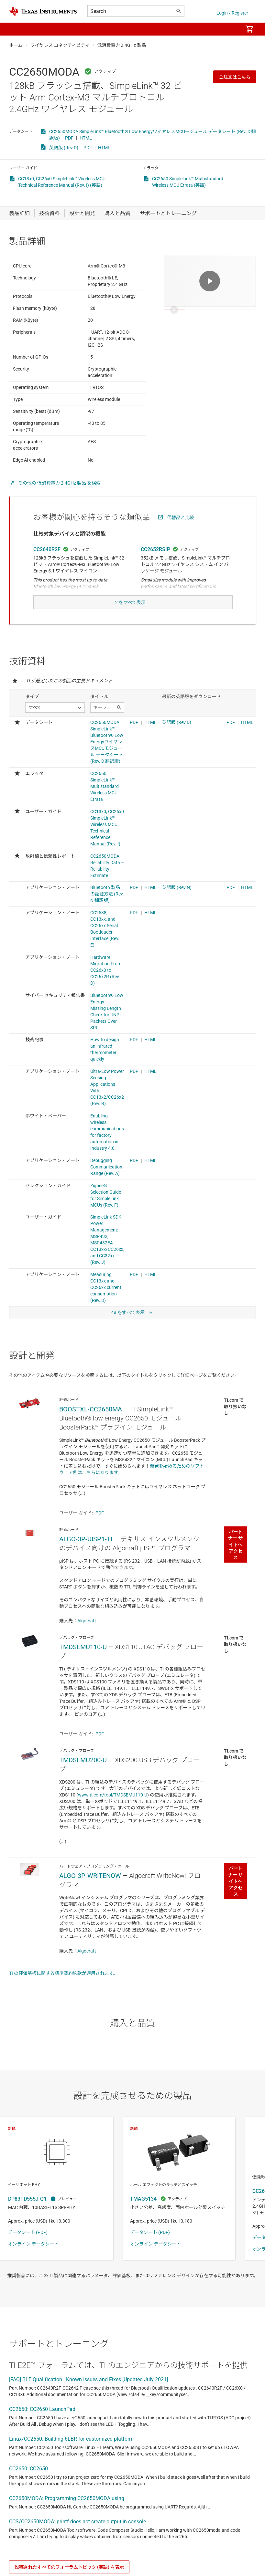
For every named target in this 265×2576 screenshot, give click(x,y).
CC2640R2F (47, 565)
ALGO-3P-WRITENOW (90, 1904)
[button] (15, 29)
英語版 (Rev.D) (63, 147)
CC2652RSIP (155, 565)
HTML (86, 138)
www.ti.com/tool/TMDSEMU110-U (112, 1823)
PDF (69, 138)
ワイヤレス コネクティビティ (60, 45)
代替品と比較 (180, 533)
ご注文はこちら (234, 76)
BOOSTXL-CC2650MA (90, 1437)
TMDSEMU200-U (83, 1788)
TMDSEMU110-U (83, 1675)
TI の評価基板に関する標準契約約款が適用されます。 (63, 2001)
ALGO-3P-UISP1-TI (85, 1567)
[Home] (43, 11)
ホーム (16, 45)
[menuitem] (231, 29)
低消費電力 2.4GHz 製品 (121, 45)
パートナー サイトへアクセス (235, 1572)
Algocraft (86, 1649)
